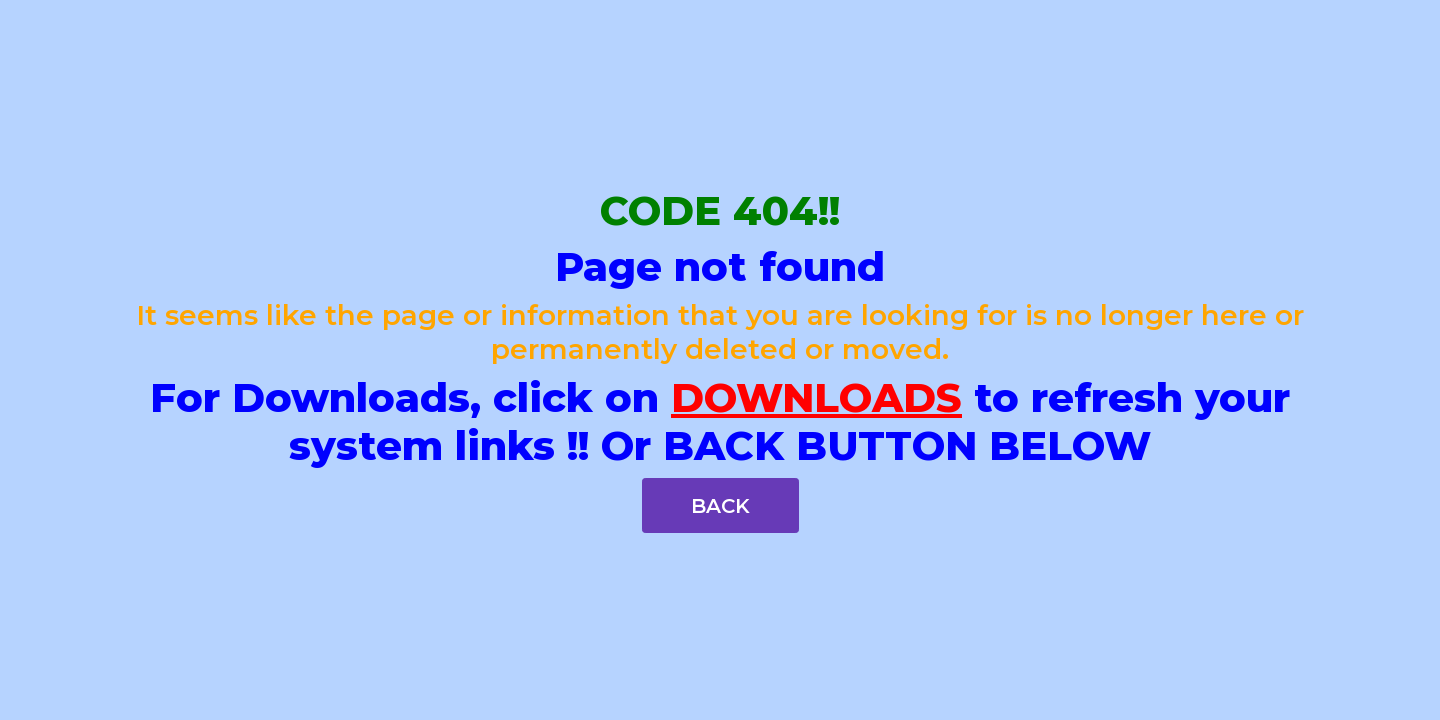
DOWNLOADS (816, 397)
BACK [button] (720, 506)
